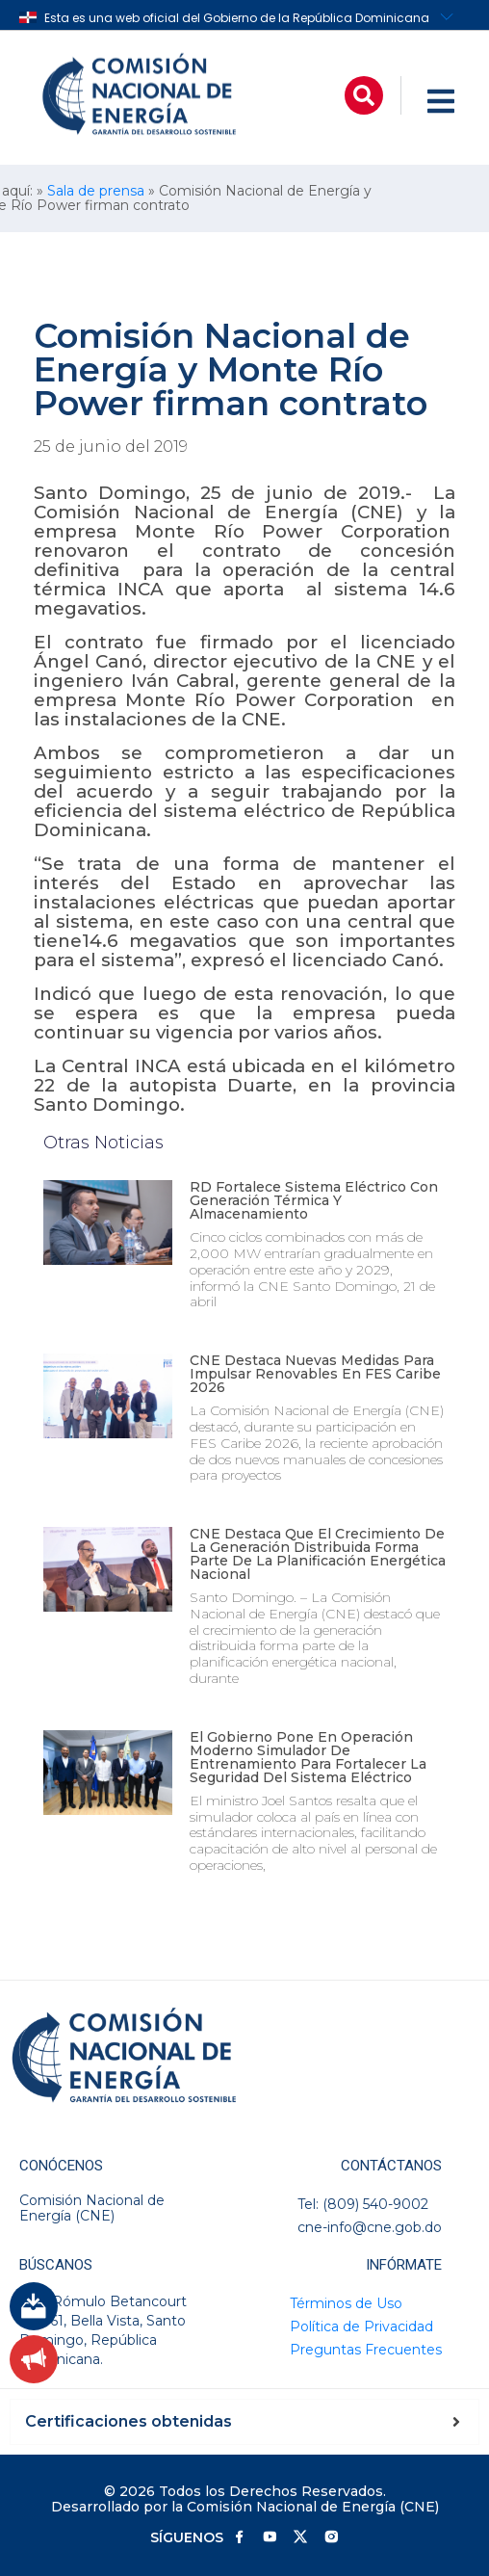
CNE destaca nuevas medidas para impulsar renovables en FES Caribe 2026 (315, 1374)
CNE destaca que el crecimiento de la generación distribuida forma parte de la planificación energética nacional (318, 1554)
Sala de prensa (95, 190)
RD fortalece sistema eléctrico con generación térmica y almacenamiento (314, 1200)
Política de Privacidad (361, 2326)
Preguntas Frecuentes (366, 2349)
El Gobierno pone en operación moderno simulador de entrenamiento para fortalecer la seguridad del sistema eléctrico (308, 1757)
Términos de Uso (346, 2303)
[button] (364, 95)
